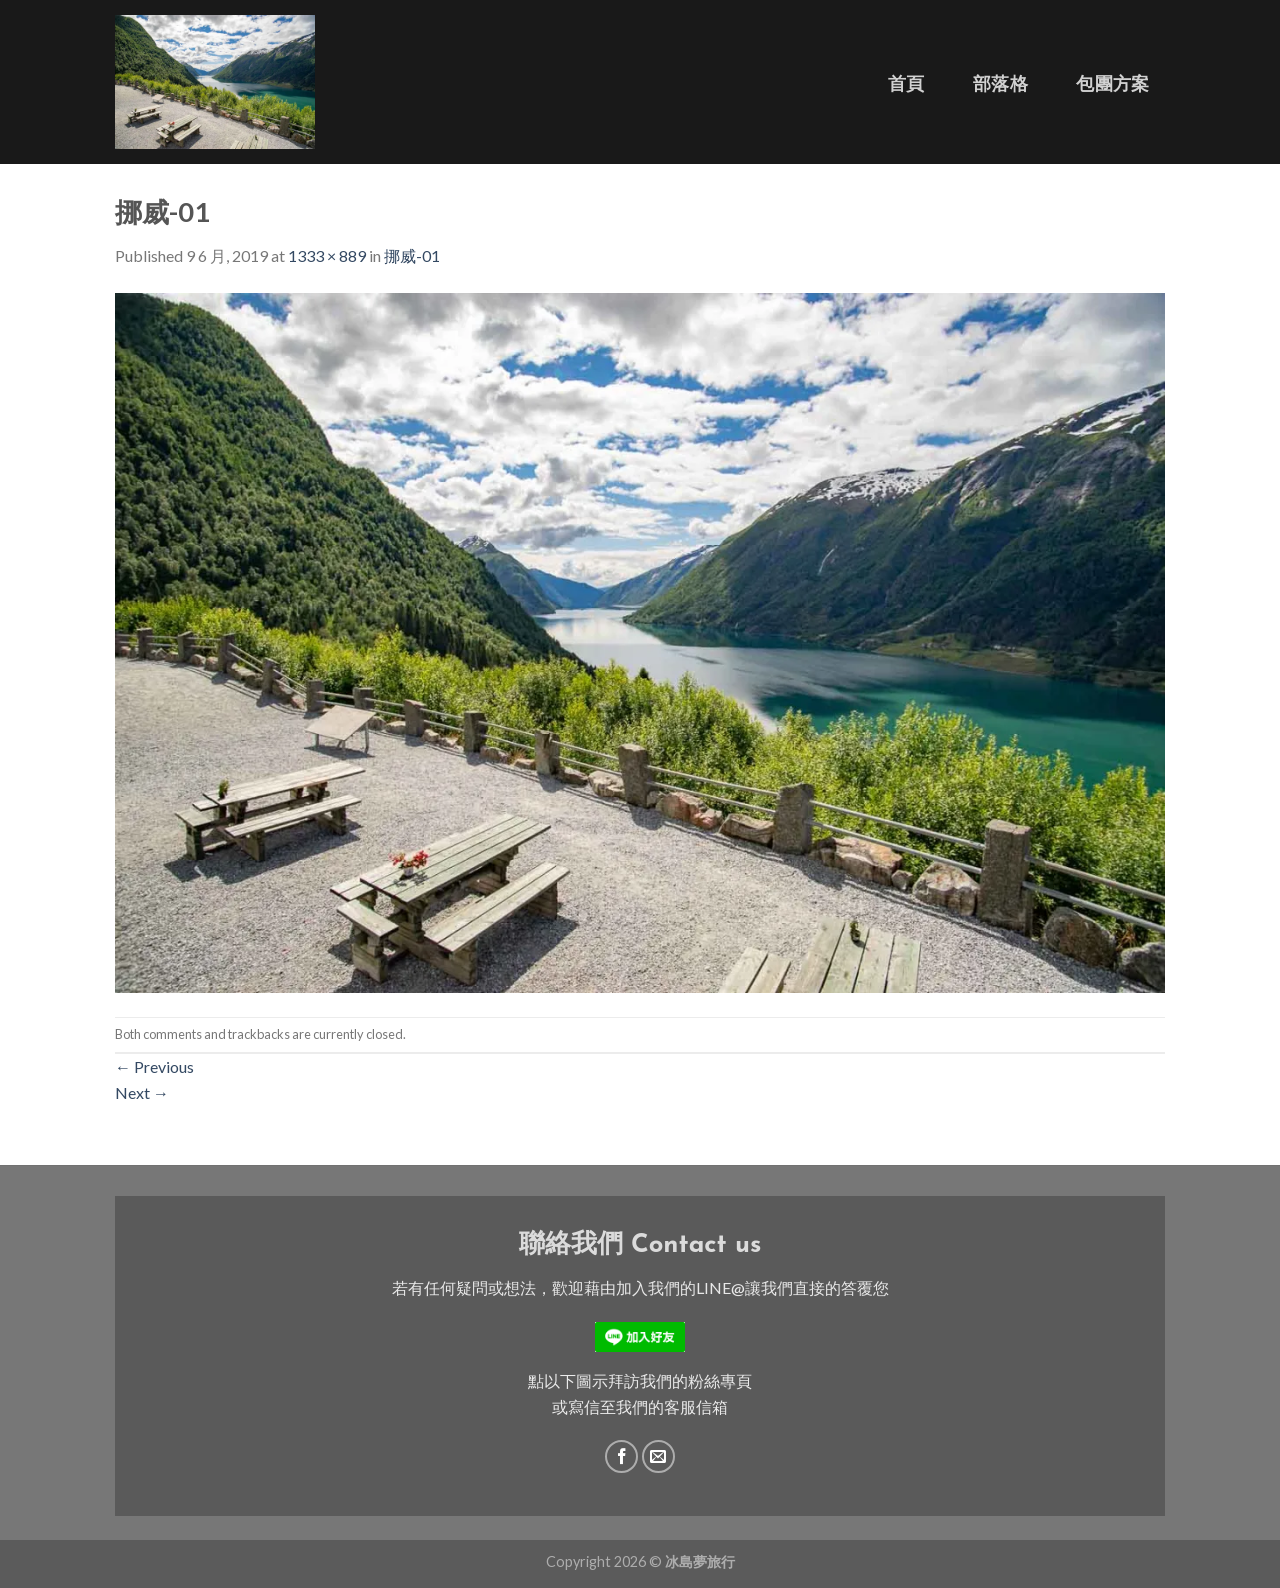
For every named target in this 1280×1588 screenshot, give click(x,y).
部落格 (1000, 83)
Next (142, 1092)
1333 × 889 (327, 255)
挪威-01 (412, 255)
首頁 (906, 83)
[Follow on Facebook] (621, 1456)
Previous (154, 1066)
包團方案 (1112, 83)
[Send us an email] (658, 1456)
